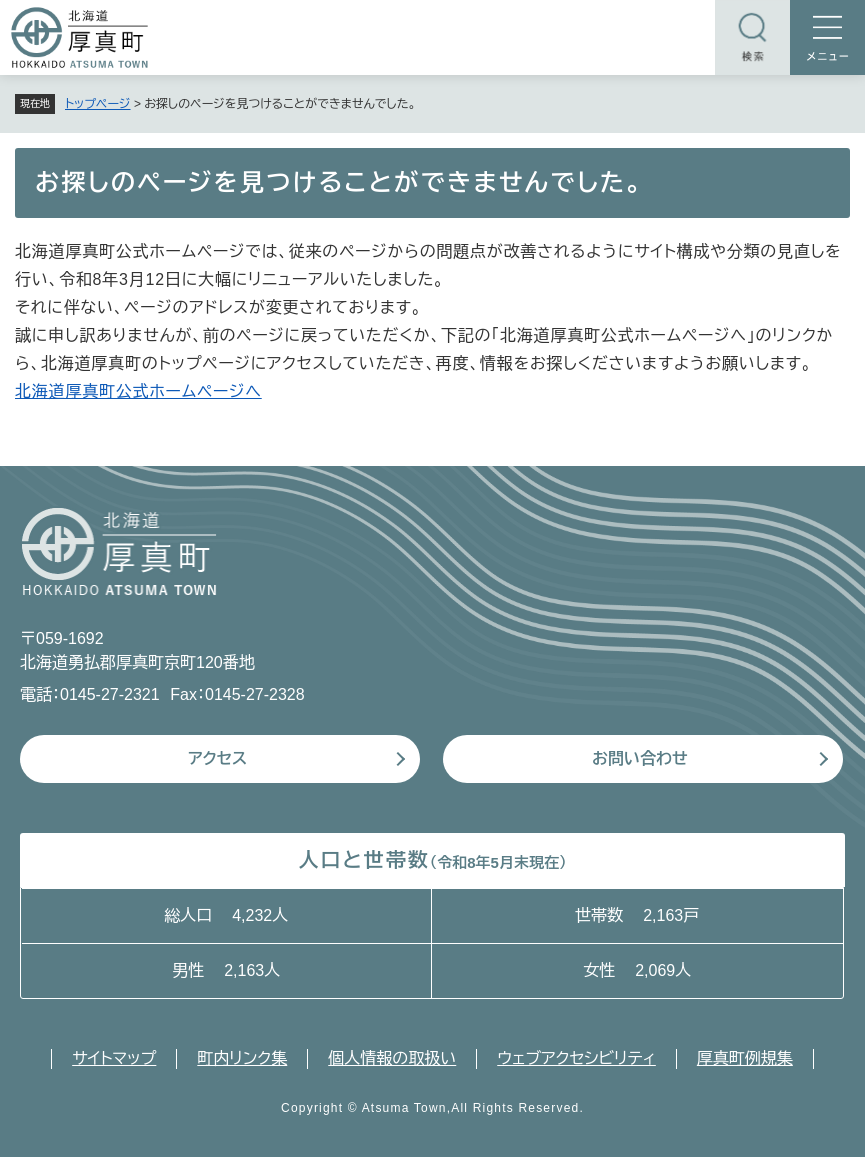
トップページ (98, 104)
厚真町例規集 (745, 1058)
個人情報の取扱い (392, 1058)
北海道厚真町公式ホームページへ (138, 391)
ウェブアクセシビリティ (576, 1058)
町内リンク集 (242, 1058)
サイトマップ (114, 1058)
